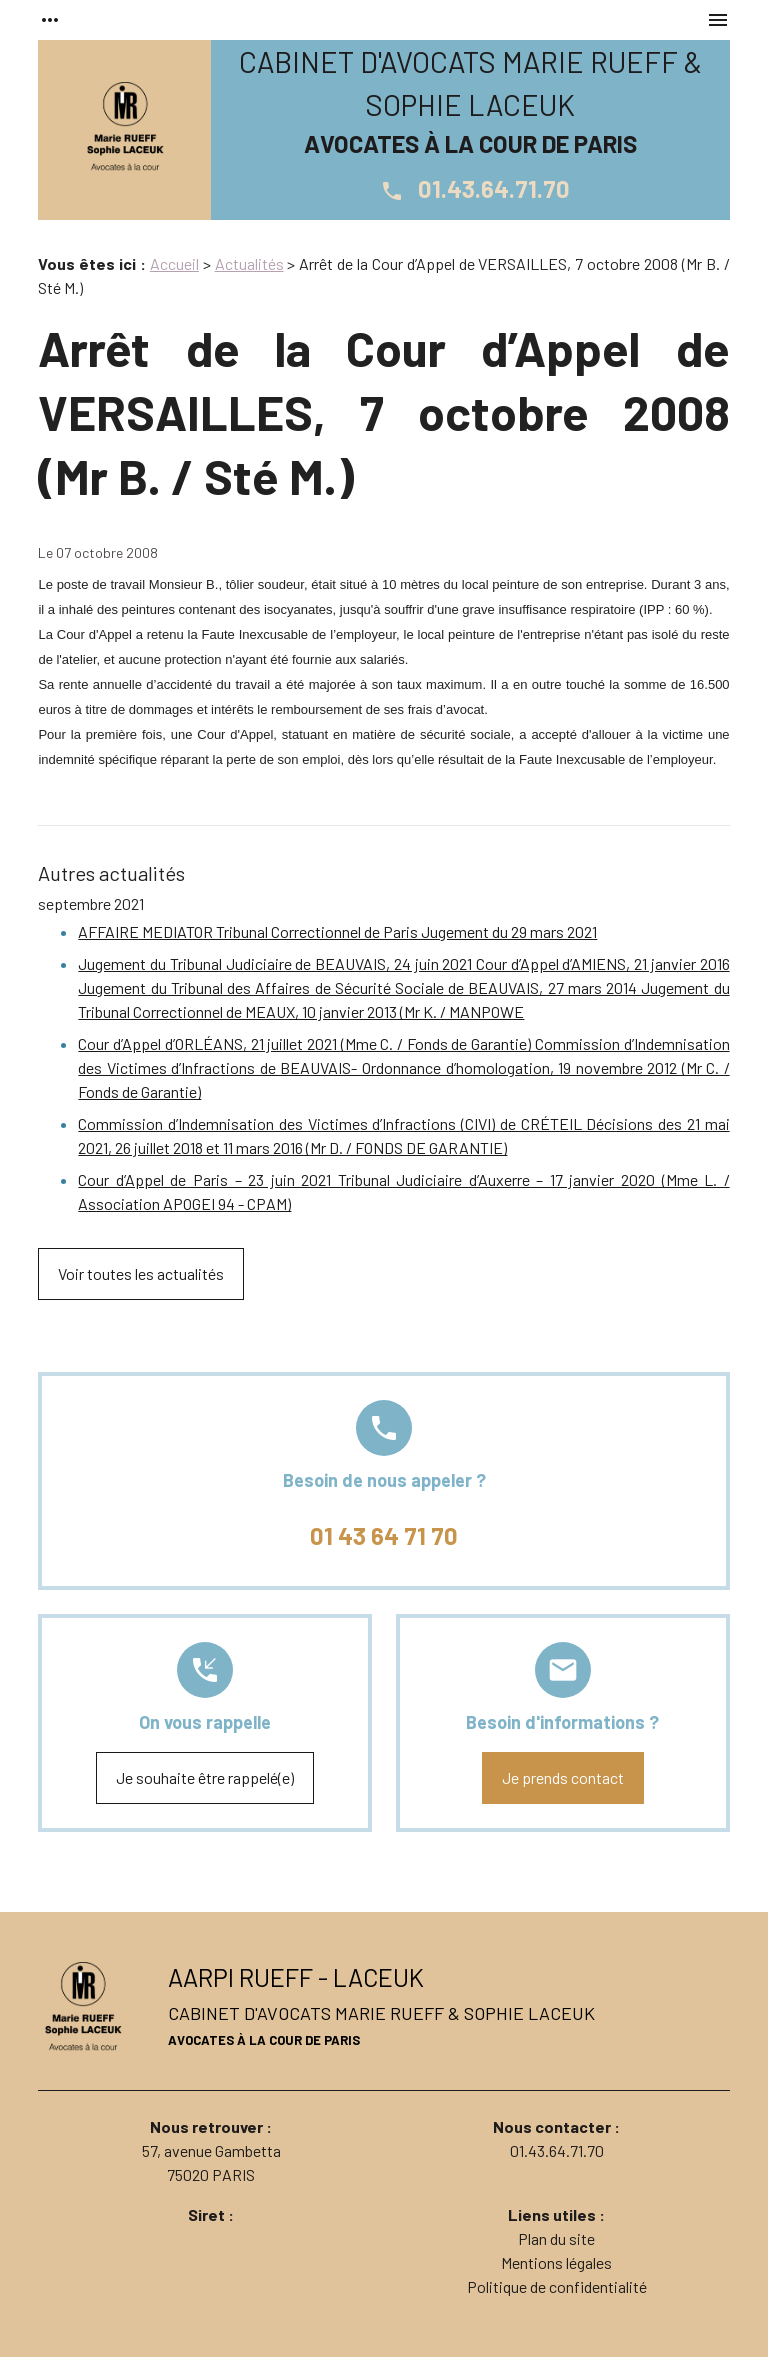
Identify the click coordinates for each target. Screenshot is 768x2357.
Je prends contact (563, 1777)
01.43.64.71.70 (470, 188)
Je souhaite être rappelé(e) (205, 1777)
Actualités (249, 263)
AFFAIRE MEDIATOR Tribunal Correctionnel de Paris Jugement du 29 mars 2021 (337, 931)
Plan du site (556, 2238)
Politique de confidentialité (557, 2286)
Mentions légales (556, 2262)
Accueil (174, 263)
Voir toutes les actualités (141, 1273)
